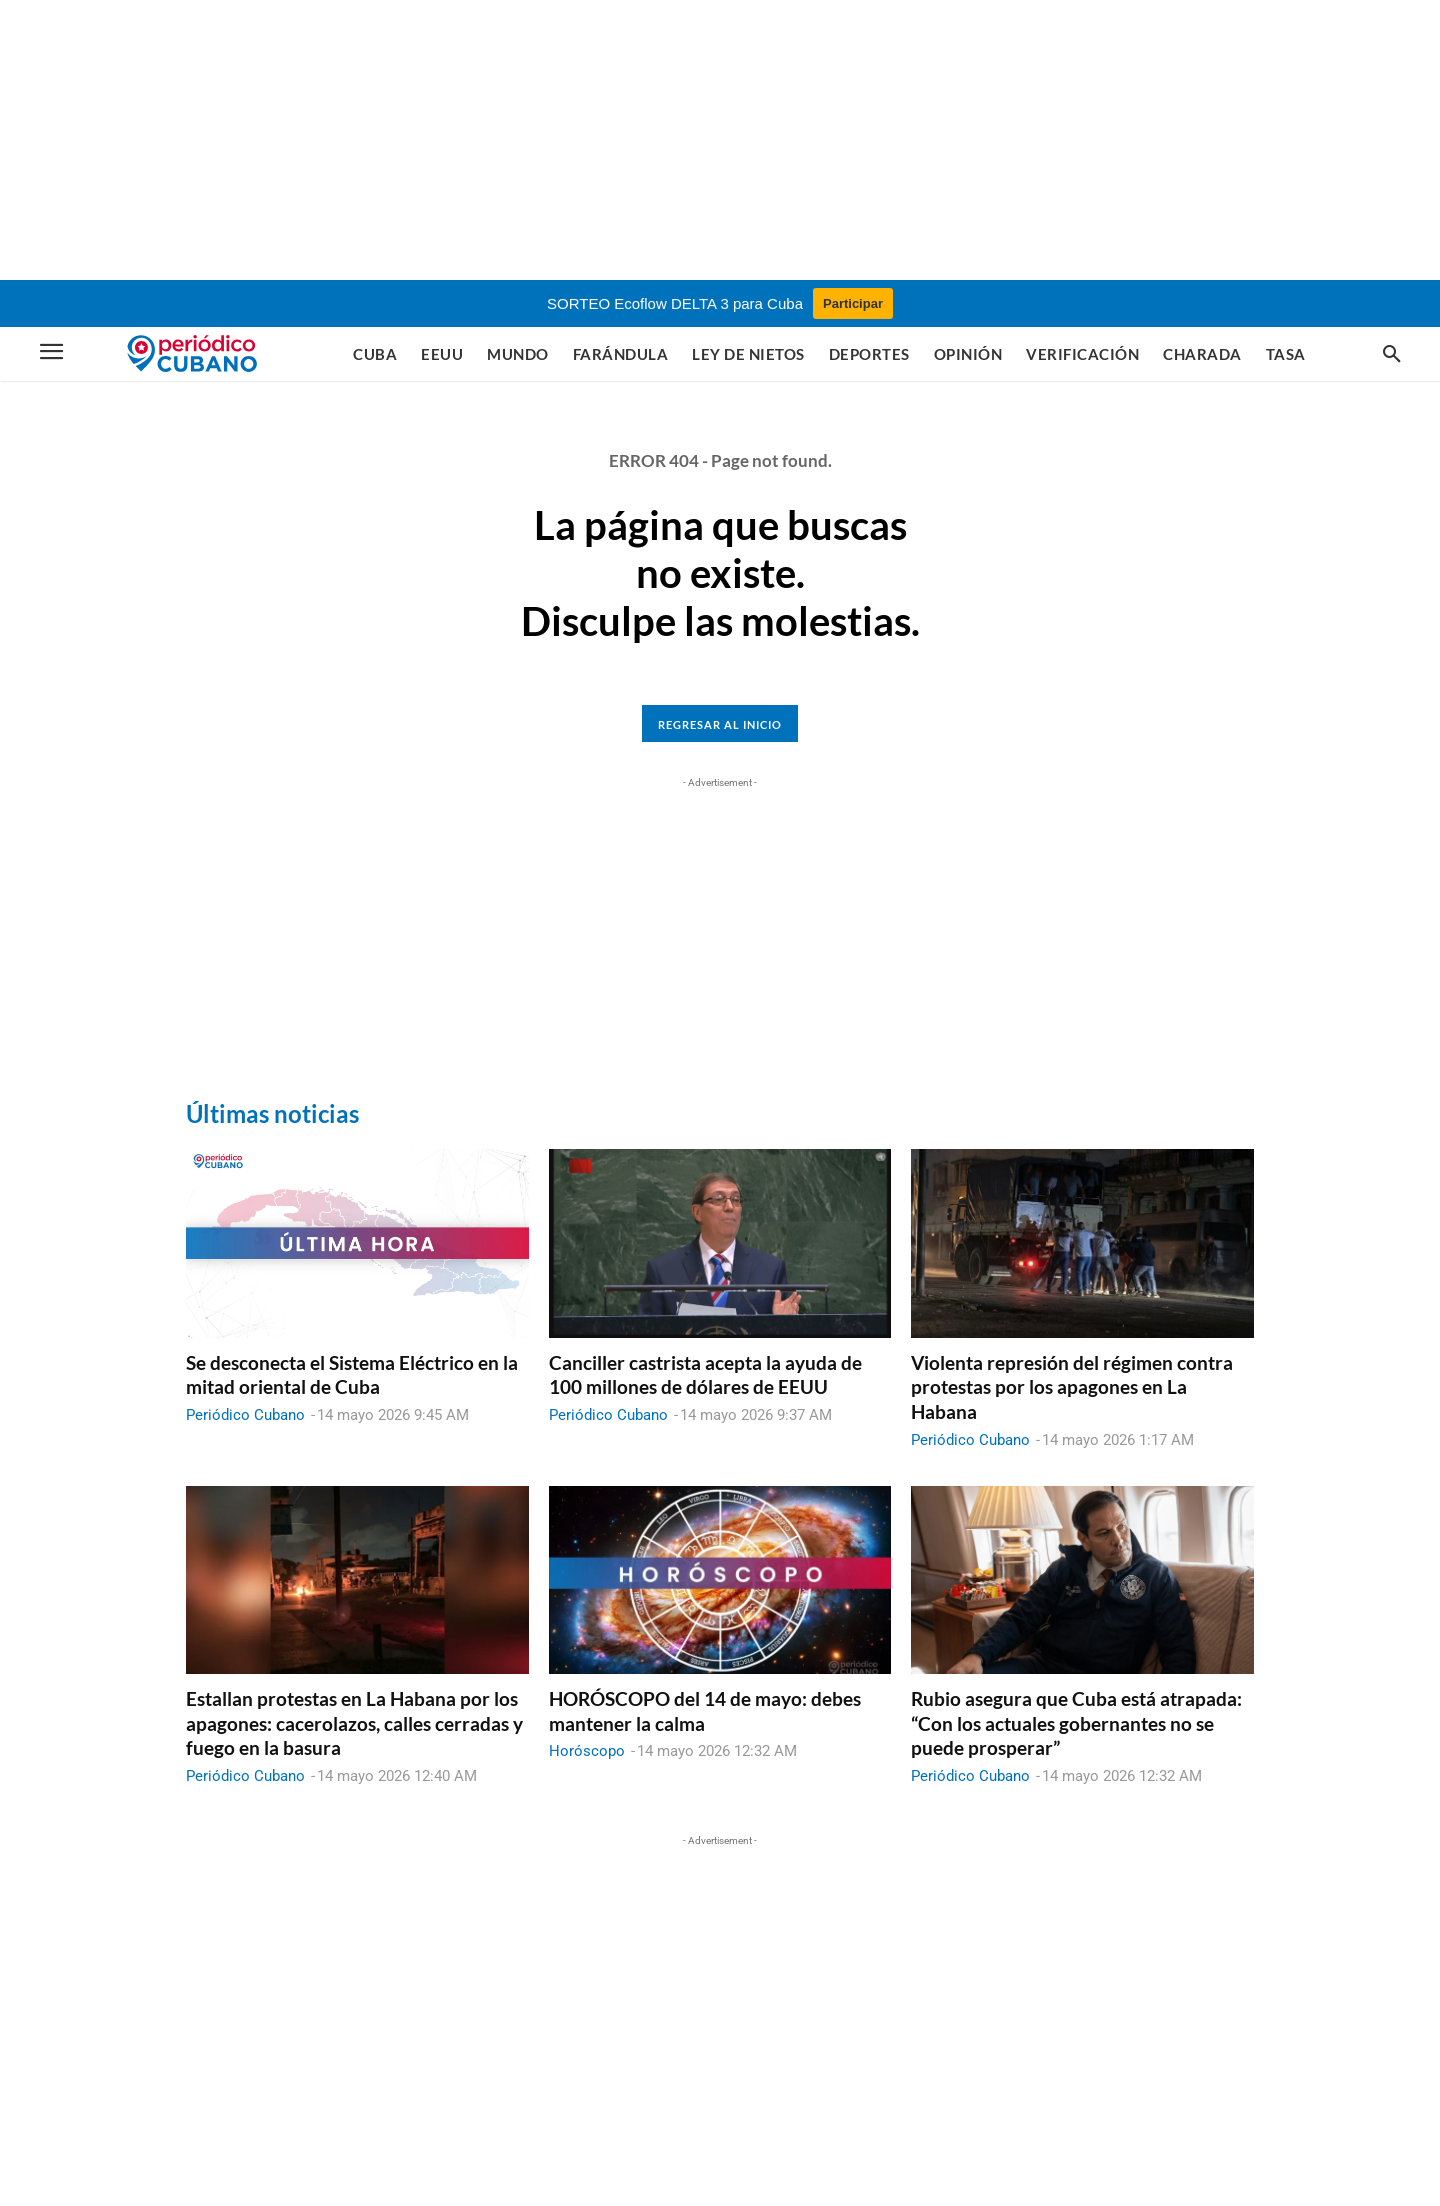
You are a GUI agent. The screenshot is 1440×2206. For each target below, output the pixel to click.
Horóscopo (587, 1751)
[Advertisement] (720, 140)
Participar (853, 303)
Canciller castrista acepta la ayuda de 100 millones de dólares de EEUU (705, 1375)
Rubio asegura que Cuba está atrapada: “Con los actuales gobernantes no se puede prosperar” (1076, 1723)
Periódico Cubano (245, 1415)
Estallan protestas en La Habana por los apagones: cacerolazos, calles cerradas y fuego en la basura (354, 1723)
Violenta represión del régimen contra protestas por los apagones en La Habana (1072, 1387)
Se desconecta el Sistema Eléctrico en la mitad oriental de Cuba (352, 1375)
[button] (1392, 355)
